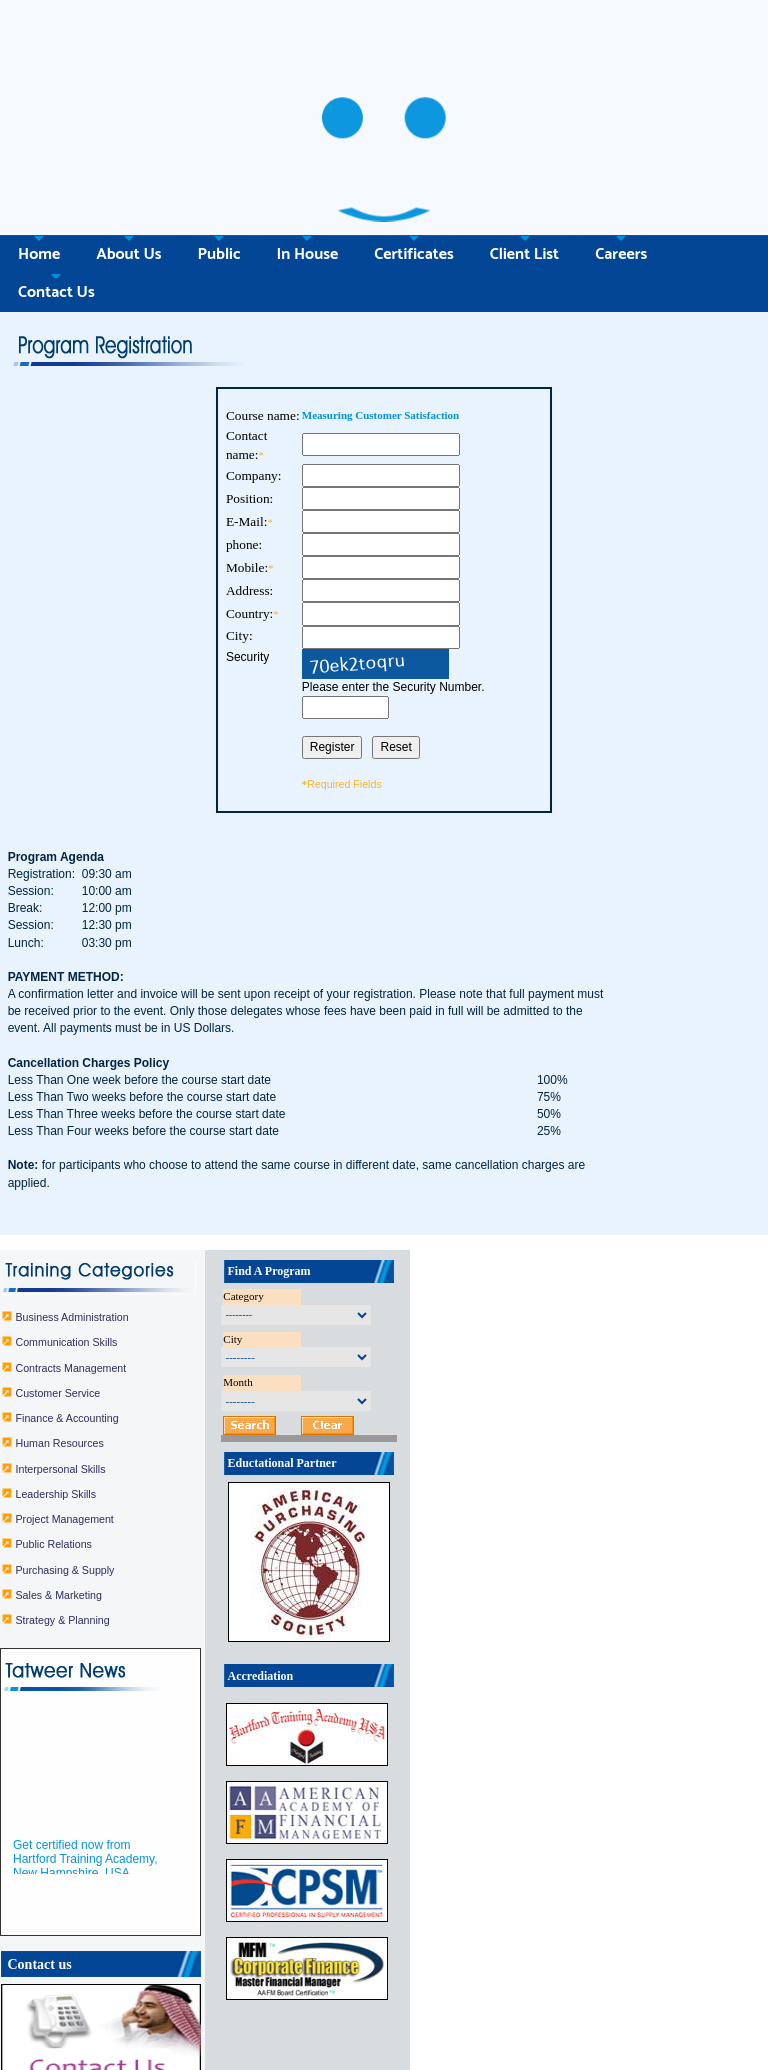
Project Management (156, 1421)
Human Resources (151, 1345)
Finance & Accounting (158, 1320)
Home (39, 171)
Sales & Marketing (150, 1496)
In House (307, 171)
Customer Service (149, 1295)
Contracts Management (162, 1269)
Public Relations (145, 1446)
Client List (524, 171)
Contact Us (56, 209)
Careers (621, 171)
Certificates (568, 2042)
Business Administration (163, 1219)
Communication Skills (158, 1244)
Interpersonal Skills (152, 1370)
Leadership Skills (147, 1396)
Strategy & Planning (154, 1522)
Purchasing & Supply (156, 1471)
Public (219, 171)
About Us (128, 171)
